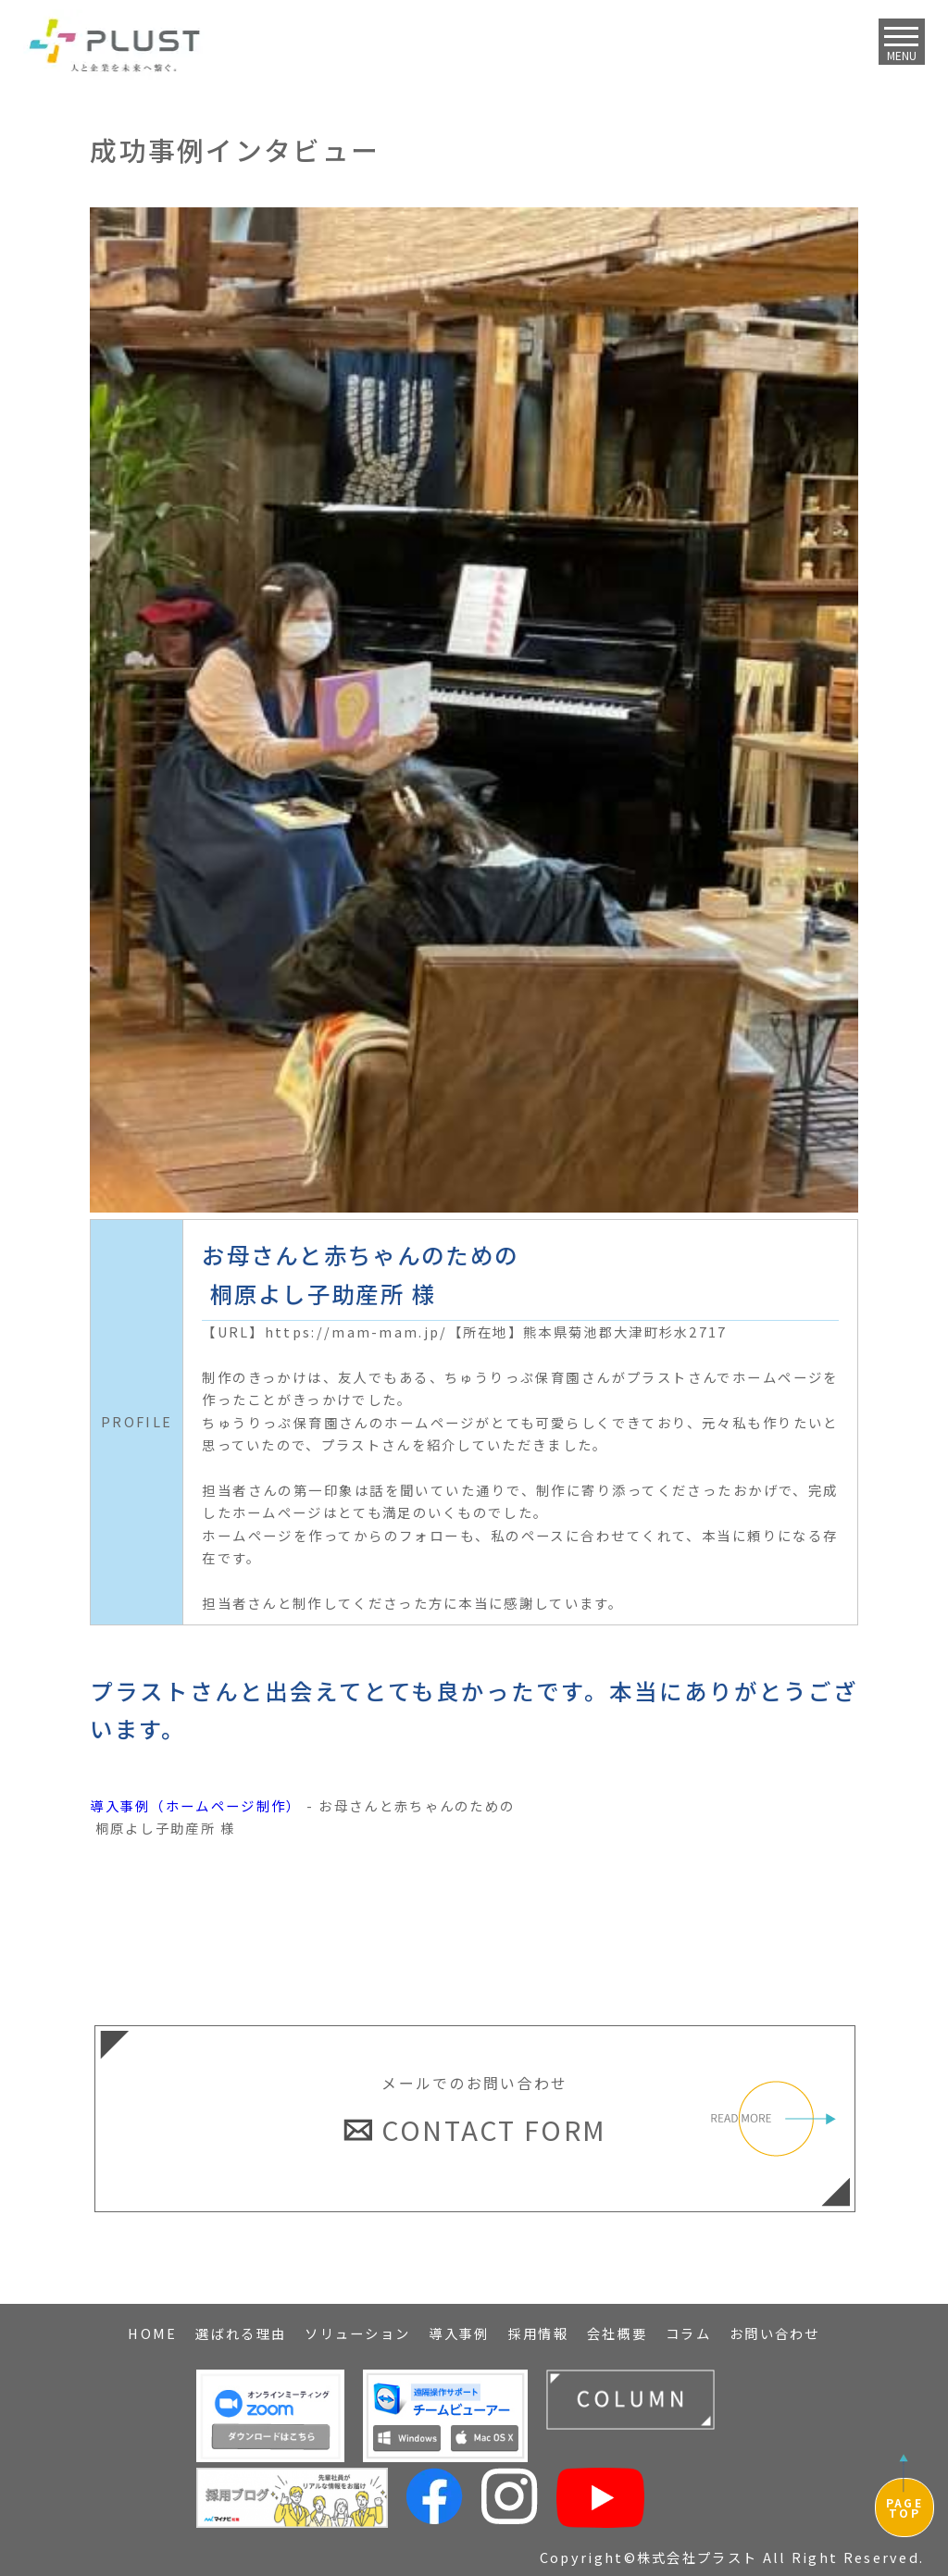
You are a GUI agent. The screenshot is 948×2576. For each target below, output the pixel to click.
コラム (688, 2333)
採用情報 (538, 2333)
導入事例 (459, 2333)
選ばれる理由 (240, 2333)
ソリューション (357, 2333)
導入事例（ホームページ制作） (195, 1805)
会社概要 (617, 2333)
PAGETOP (904, 2507)
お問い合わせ (775, 2333)
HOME (152, 2333)
